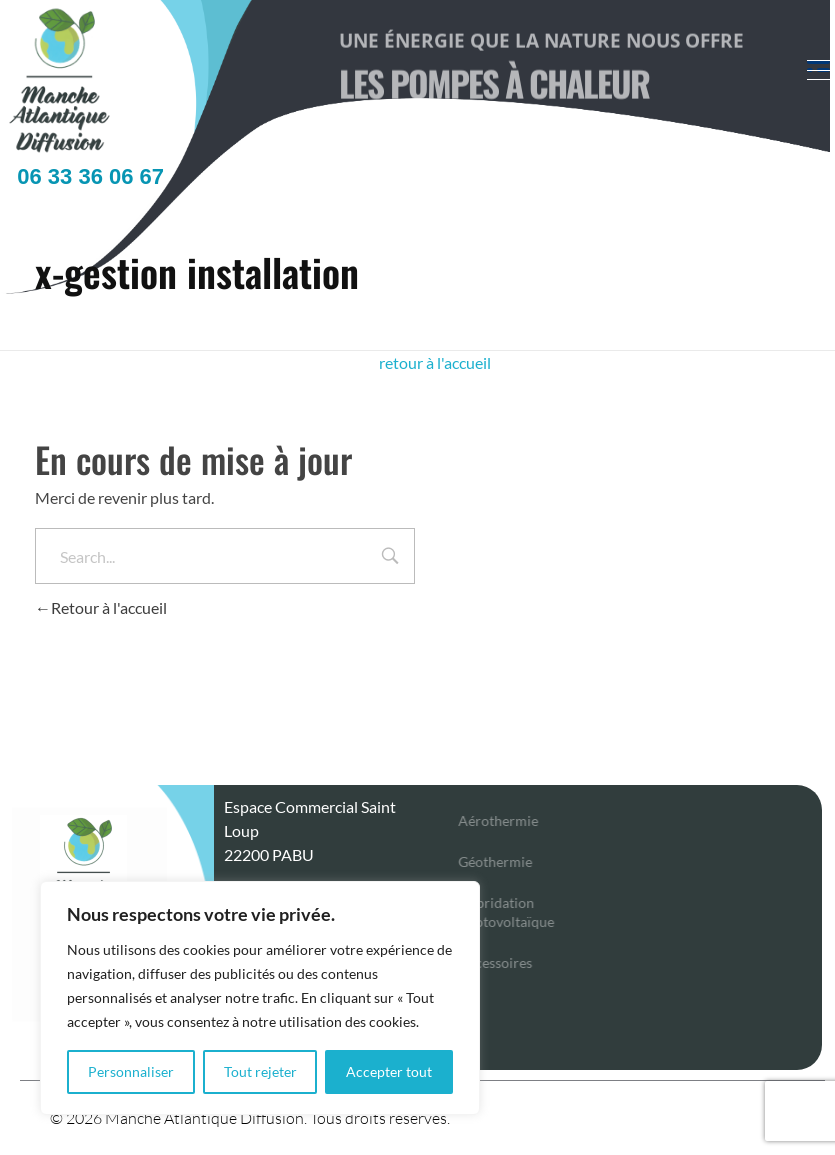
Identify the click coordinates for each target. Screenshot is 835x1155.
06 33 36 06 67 (84, 176)
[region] (260, 998)
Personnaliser (131, 1071)
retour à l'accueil (435, 362)
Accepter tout (389, 1071)
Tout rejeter (260, 1071)
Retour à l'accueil (101, 607)
